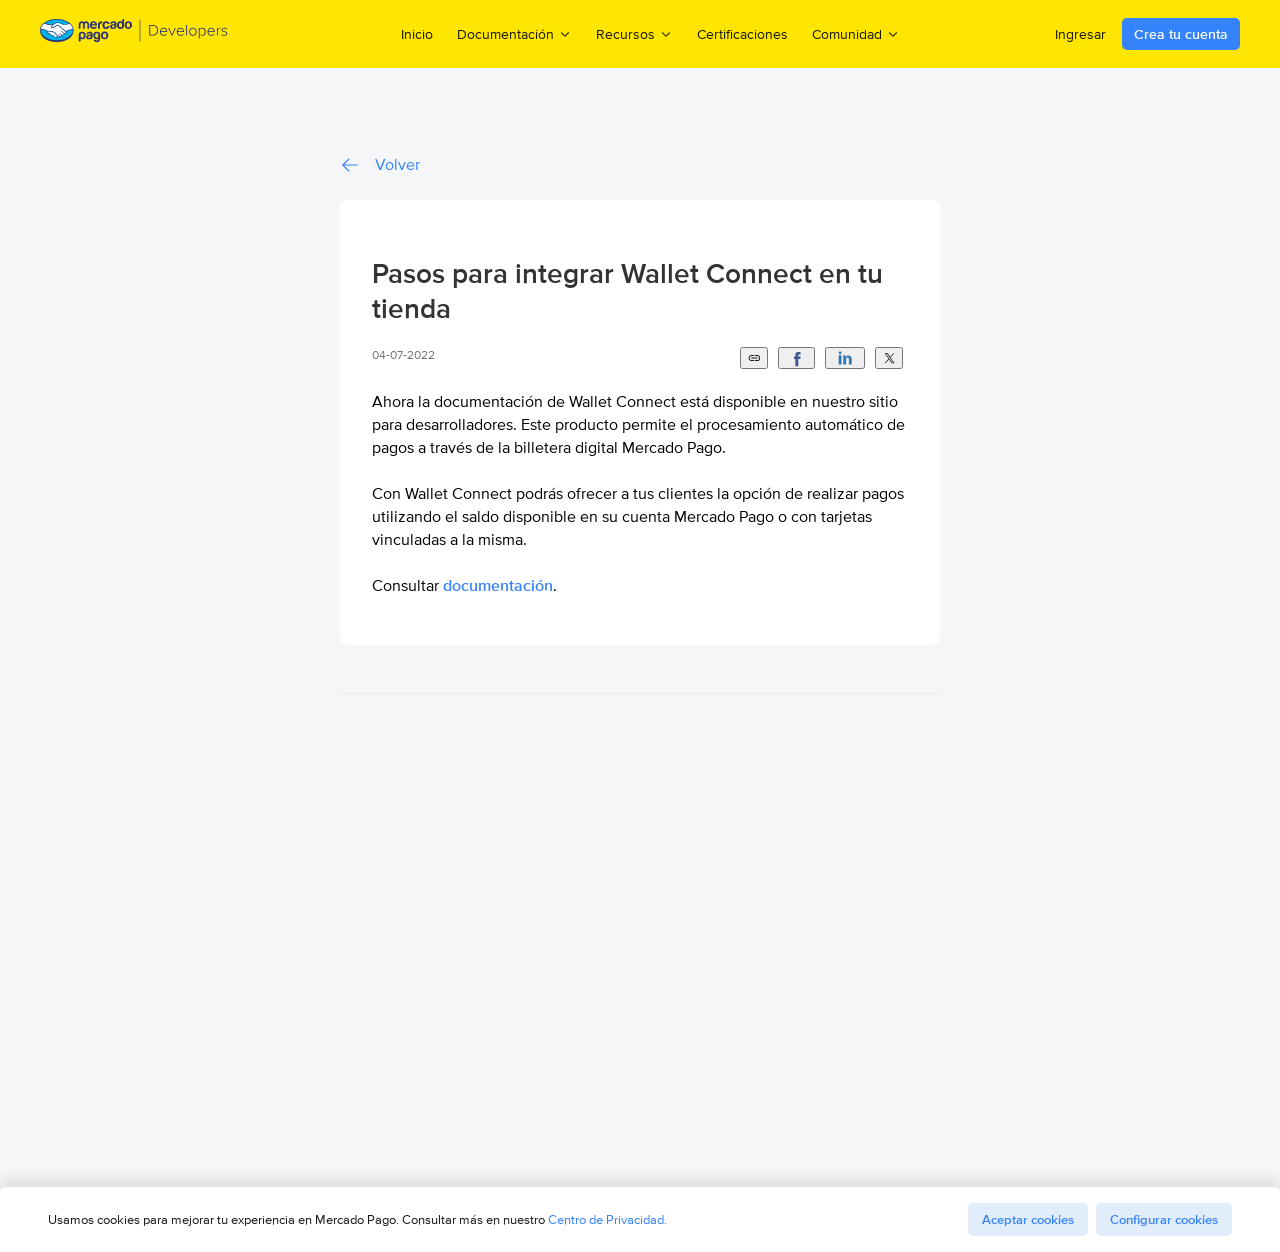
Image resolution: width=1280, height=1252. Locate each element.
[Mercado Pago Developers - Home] (134, 34)
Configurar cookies (1164, 1219)
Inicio (417, 34)
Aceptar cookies (1028, 1219)
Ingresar (1080, 34)
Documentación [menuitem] (514, 33)
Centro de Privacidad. (607, 1219)
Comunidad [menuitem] (856, 33)
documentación (498, 585)
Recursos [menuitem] (634, 33)
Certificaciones (742, 34)
